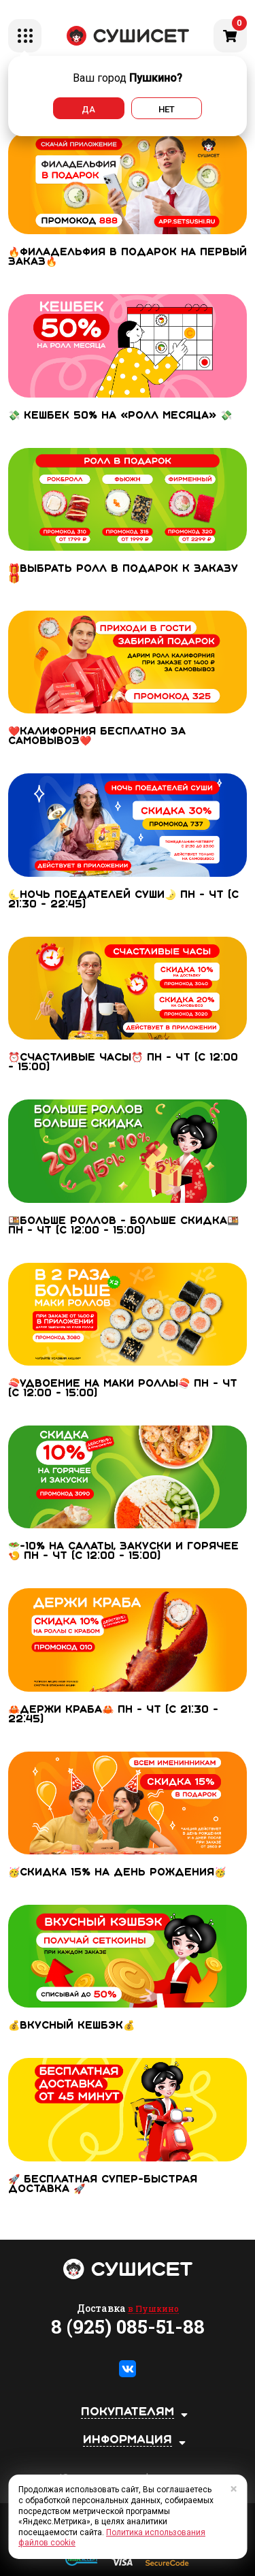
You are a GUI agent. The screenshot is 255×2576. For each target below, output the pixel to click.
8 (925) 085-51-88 (128, 2326)
